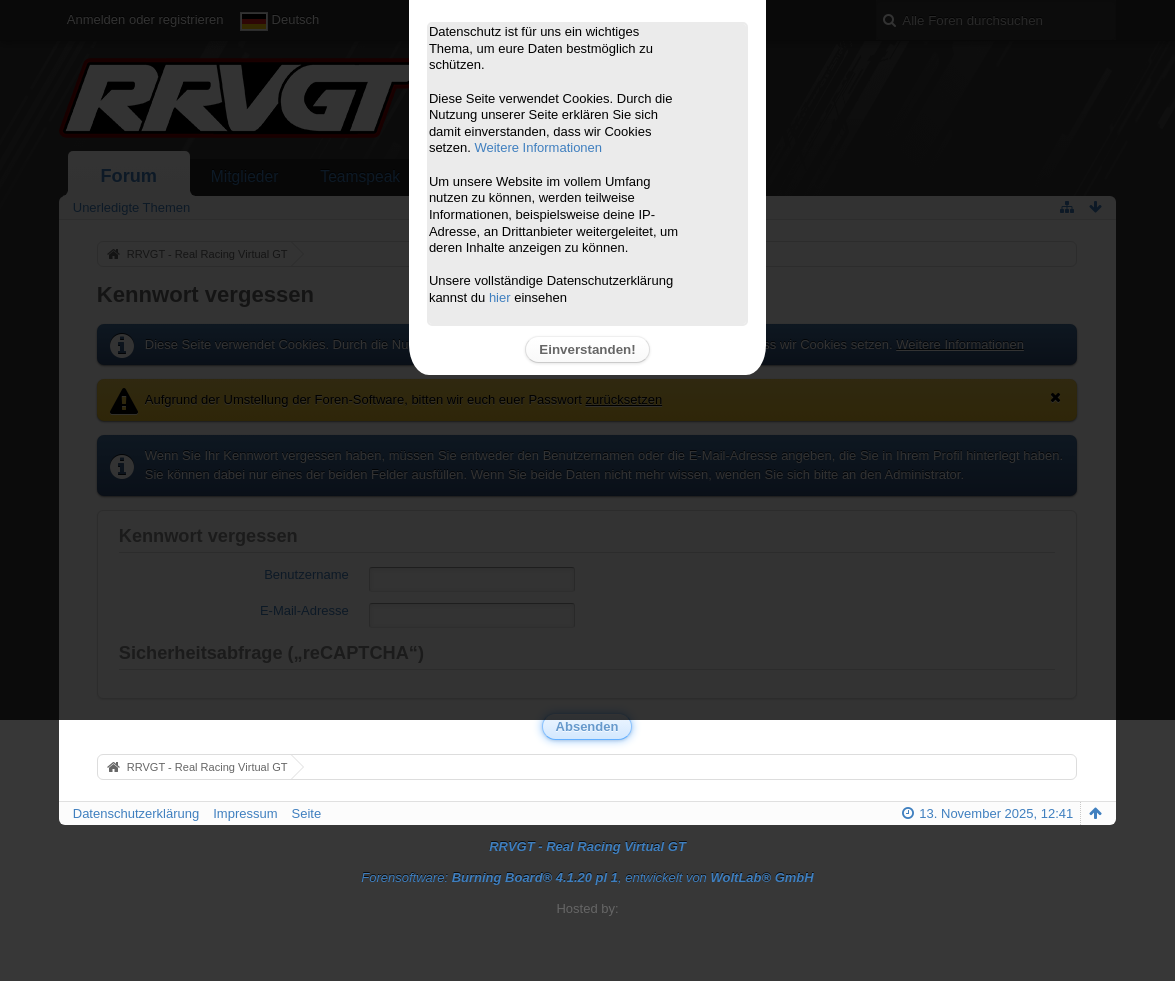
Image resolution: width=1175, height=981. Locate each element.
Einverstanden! (587, 349)
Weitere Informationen (538, 147)
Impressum (245, 813)
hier (500, 297)
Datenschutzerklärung (136, 813)
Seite (307, 813)
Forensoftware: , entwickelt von (587, 877)
